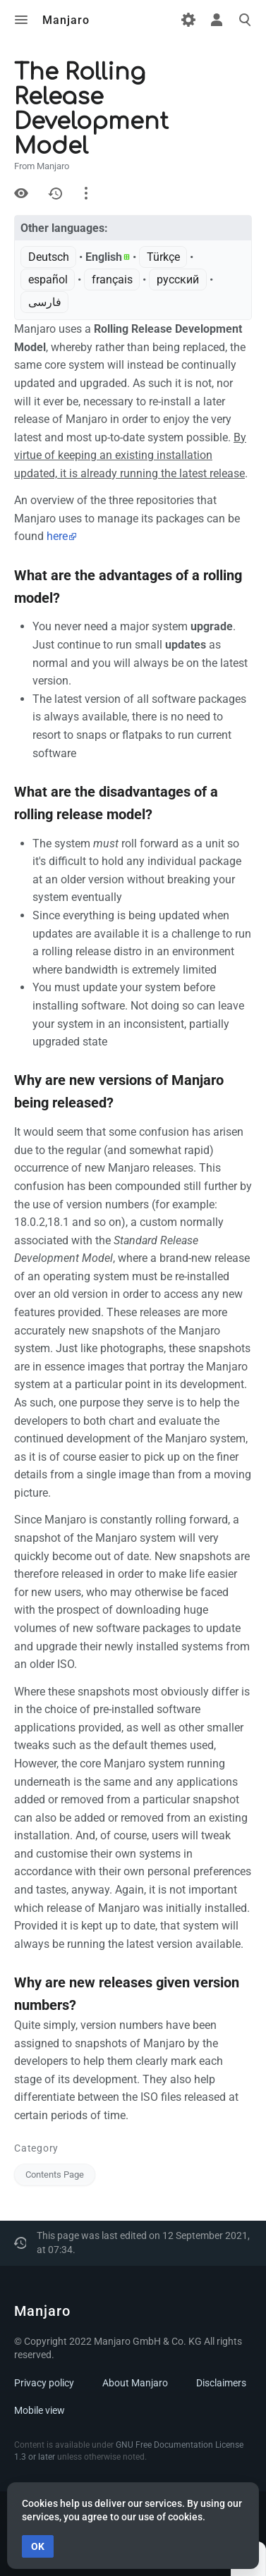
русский (178, 279)
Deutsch (48, 257)
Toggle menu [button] (21, 20)
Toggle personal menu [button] (216, 20)
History (55, 193)
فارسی (44, 302)
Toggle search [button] (245, 20)
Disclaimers (221, 2382)
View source (21, 193)
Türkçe (163, 257)
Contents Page (54, 2174)
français (112, 279)
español (48, 279)
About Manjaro (135, 2382)
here (57, 536)
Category (36, 2148)
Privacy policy (44, 2382)
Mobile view (39, 2410)
